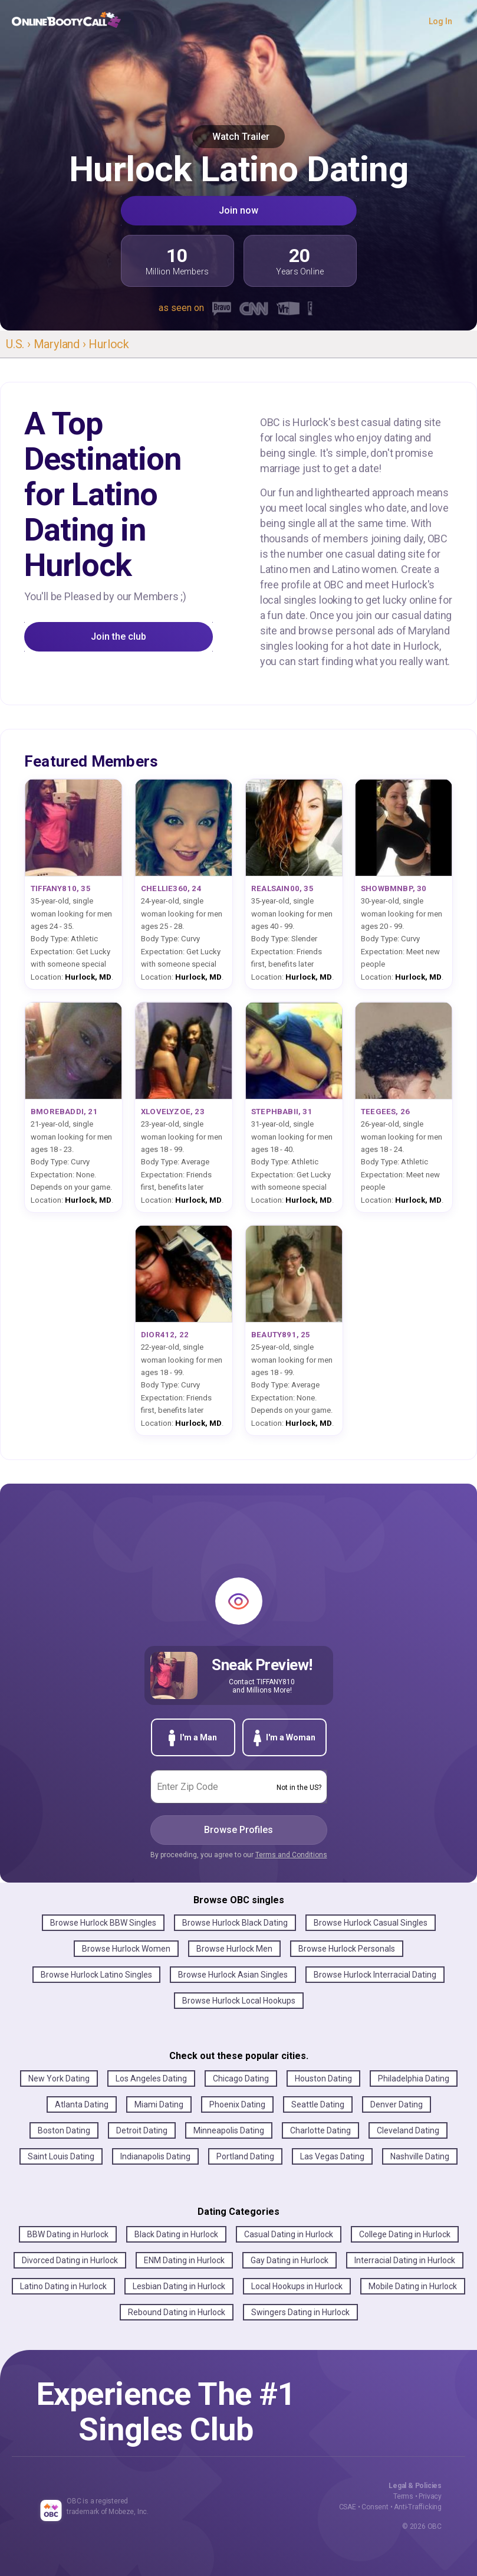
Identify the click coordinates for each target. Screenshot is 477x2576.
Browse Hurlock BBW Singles (103, 1922)
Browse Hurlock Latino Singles (96, 1974)
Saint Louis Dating (61, 2156)
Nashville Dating (419, 2156)
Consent (375, 2507)
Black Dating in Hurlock (176, 2234)
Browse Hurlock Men (234, 1948)
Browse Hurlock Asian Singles (233, 1974)
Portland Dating (245, 2156)
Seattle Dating (317, 2104)
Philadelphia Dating (413, 2078)
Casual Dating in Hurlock (288, 2234)
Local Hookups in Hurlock (297, 2286)
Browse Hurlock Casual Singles (370, 1922)
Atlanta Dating (81, 2104)
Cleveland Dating (408, 2130)
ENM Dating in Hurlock (184, 2260)
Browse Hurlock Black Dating (235, 1922)
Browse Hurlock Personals (346, 1948)
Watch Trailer (238, 136)
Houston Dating (323, 2078)
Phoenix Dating (237, 2104)
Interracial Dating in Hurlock (404, 2260)
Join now (238, 210)
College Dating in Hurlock (404, 2234)
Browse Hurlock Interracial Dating (375, 1974)
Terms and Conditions (291, 1855)
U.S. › (20, 344)
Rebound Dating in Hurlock (176, 2312)
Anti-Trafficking (418, 2507)
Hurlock (108, 344)
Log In (440, 21)
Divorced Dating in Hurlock (70, 2260)
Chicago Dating (241, 2078)
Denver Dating (396, 2104)
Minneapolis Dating (228, 2130)
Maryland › (61, 344)
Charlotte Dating (320, 2130)
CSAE (347, 2507)
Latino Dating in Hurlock (63, 2286)
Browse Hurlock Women (126, 1948)
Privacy (430, 2496)
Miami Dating (158, 2104)
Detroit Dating (141, 2130)
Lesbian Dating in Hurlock (179, 2286)
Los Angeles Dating (151, 2078)
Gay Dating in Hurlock (289, 2260)
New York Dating (59, 2078)
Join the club (118, 636)
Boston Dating (64, 2130)
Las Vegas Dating (332, 2156)
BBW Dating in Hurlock (67, 2234)
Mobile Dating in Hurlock (413, 2286)
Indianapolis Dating (155, 2156)
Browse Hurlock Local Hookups (238, 2000)
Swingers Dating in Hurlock (300, 2312)
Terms (403, 2496)
